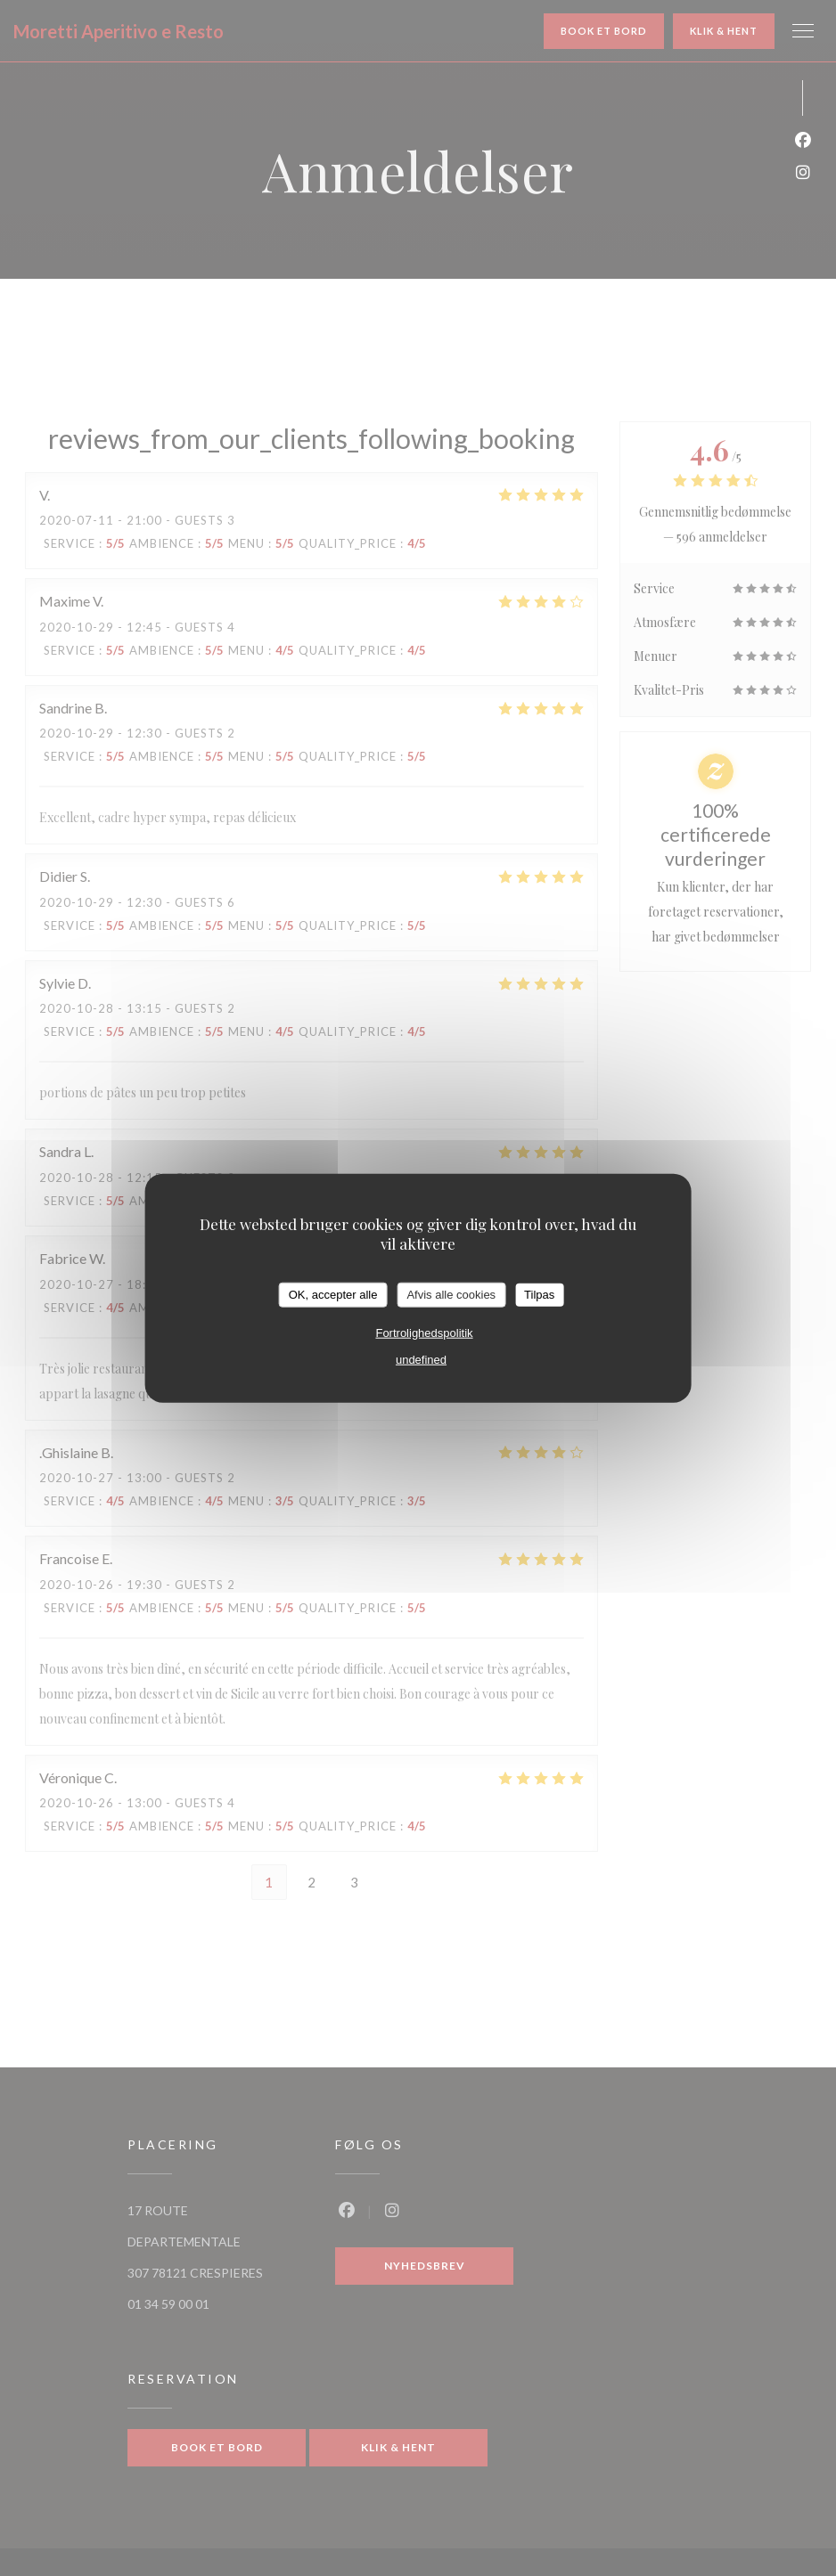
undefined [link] (421, 1358)
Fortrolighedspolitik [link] (423, 1332)
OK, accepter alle (333, 1294)
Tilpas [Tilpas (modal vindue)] (539, 1294)
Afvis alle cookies (451, 1294)
